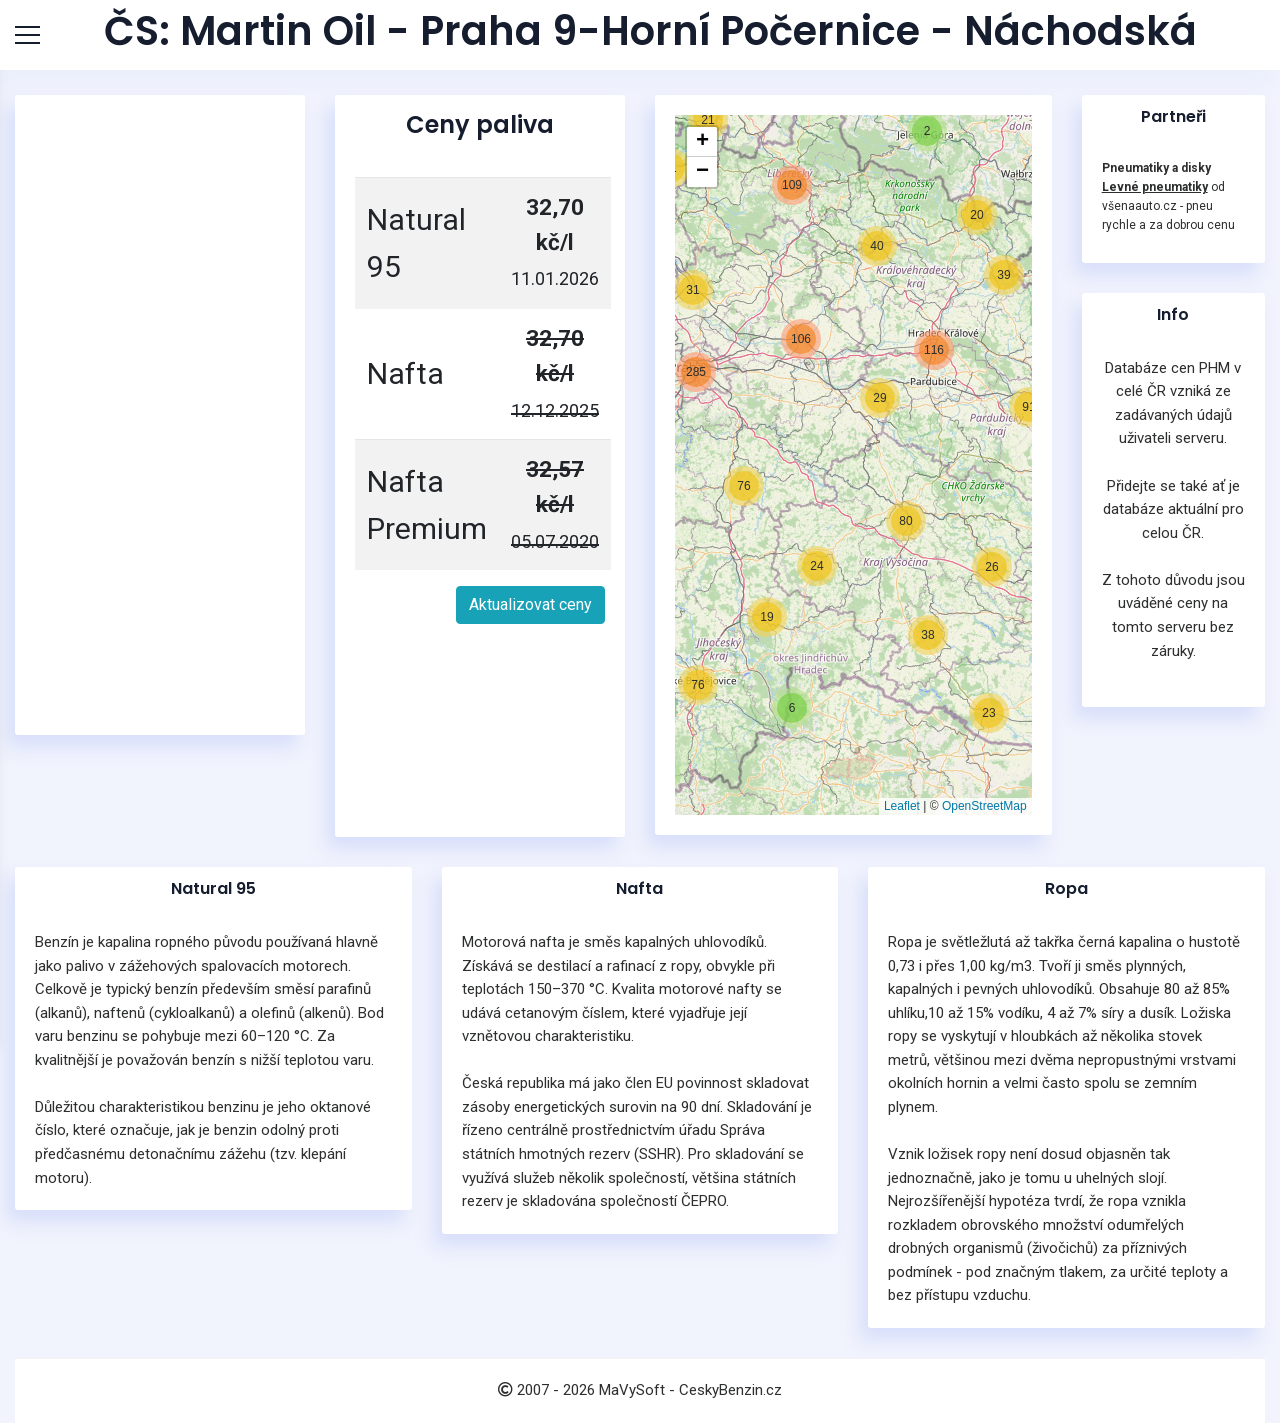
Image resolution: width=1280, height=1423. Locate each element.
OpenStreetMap (984, 806)
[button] (767, 617)
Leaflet (902, 806)
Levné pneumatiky (1155, 187)
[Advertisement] (160, 415)
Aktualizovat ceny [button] (530, 604)
